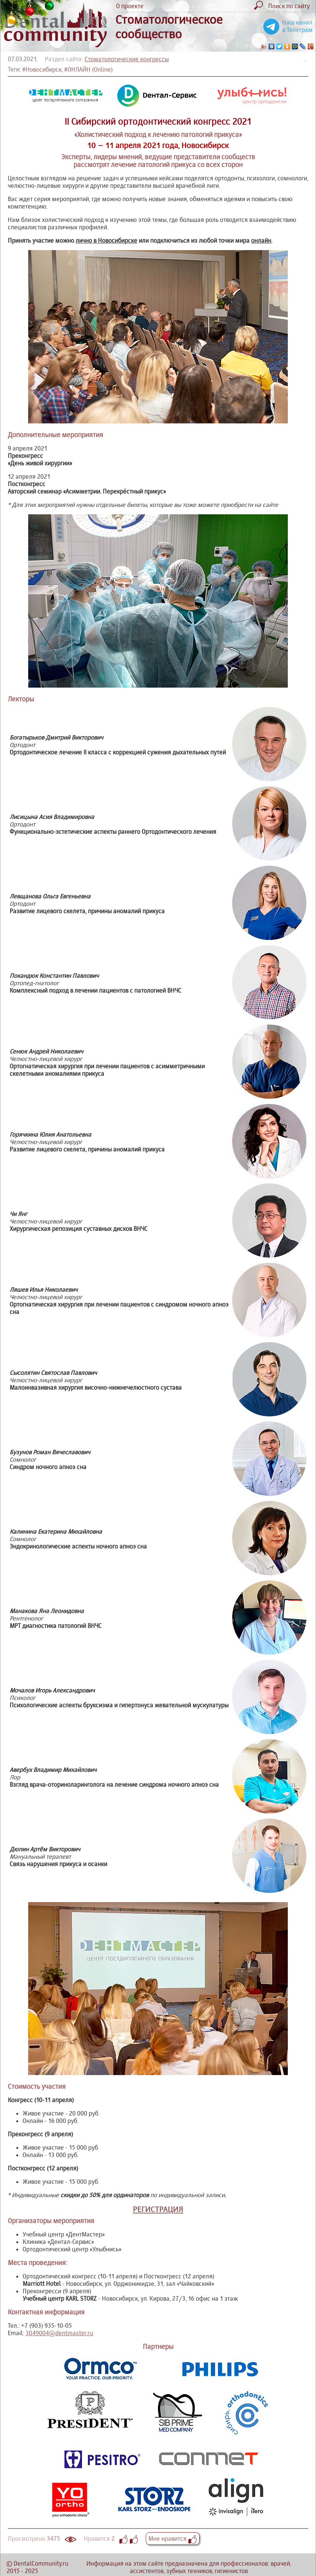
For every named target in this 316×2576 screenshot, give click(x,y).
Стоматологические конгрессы (127, 59)
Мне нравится (172, 2538)
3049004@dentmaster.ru (59, 2333)
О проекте (130, 6)
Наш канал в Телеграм (297, 26)
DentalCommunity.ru (41, 2563)
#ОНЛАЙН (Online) (88, 69)
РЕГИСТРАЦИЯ (158, 2209)
